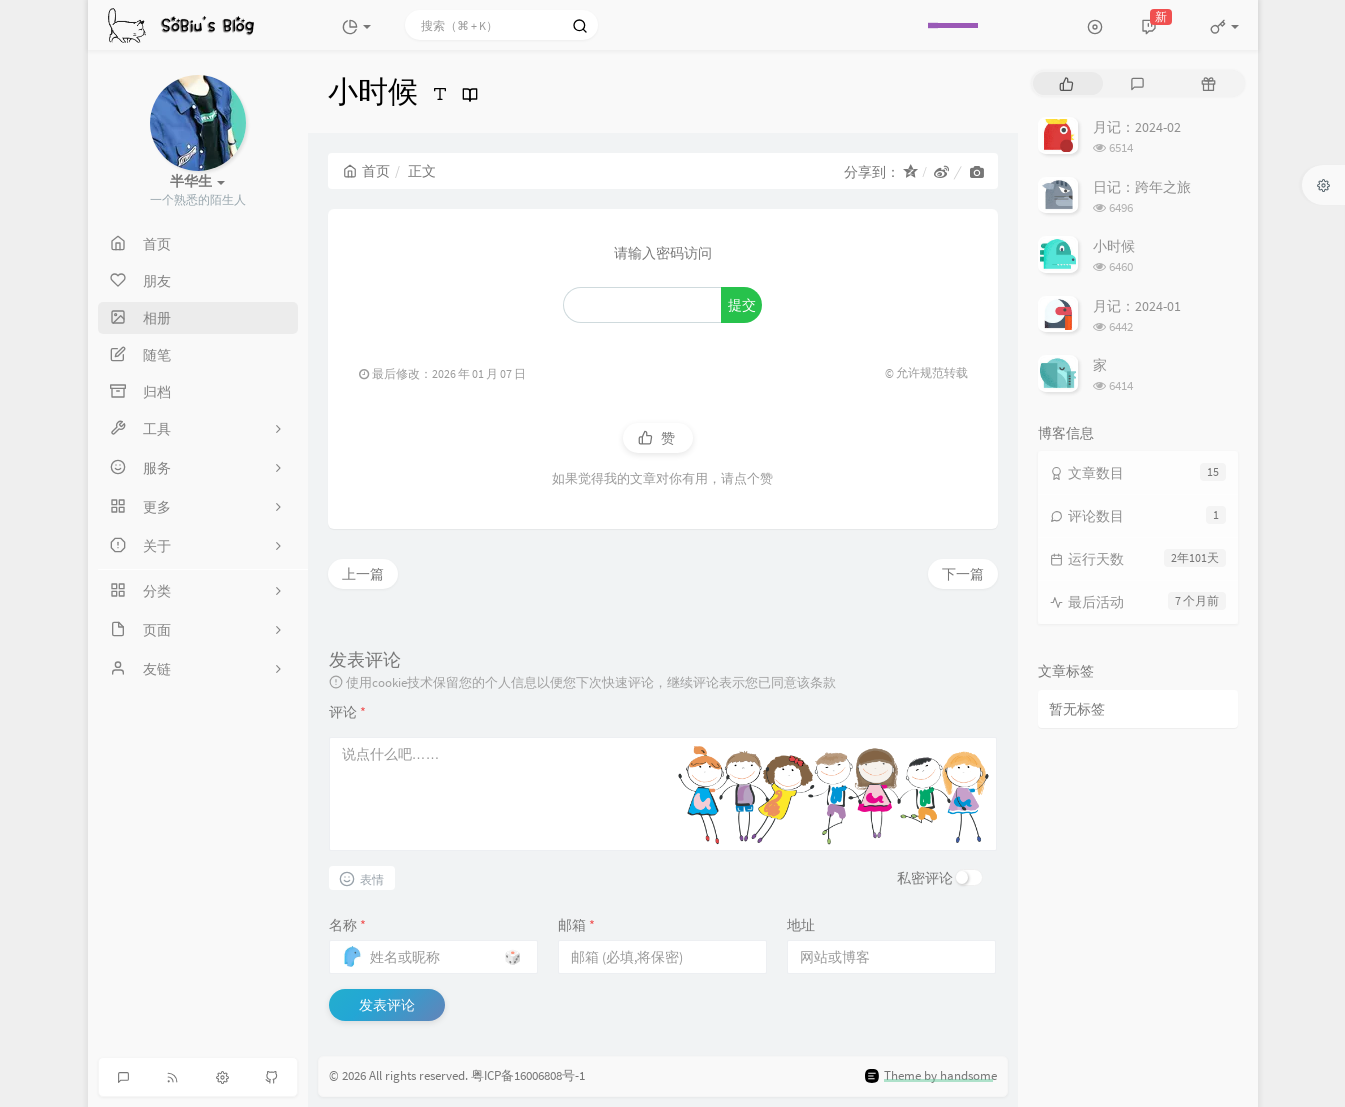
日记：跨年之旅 (1142, 187)
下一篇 (963, 574)
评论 (347, 712)
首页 (366, 171)
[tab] (1066, 83)
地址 (801, 925)
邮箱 (576, 925)
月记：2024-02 (1137, 127)
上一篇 (363, 574)
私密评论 (925, 878)
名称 (347, 925)
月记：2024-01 (1137, 306)
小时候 (1114, 246)
